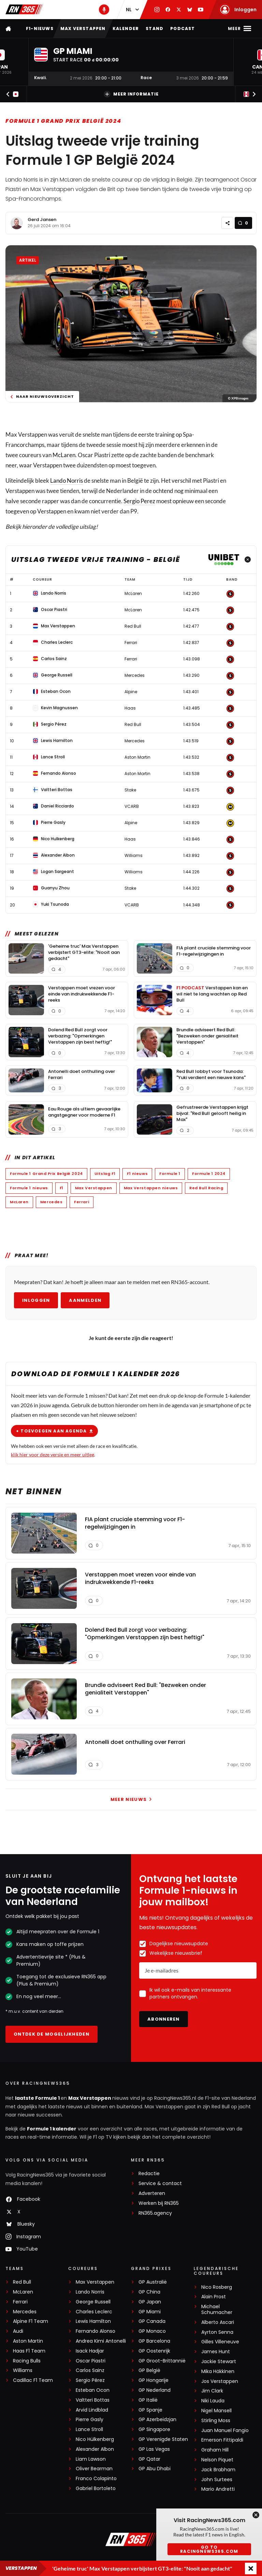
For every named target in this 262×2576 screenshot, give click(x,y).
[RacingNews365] (131, 2540)
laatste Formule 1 (38, 2098)
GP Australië (153, 2282)
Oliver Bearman (94, 2469)
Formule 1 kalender (51, 2128)
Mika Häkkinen (217, 2371)
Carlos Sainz (90, 2370)
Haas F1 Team (29, 2351)
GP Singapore (154, 2429)
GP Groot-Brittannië (162, 2361)
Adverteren (152, 2193)
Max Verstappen (83, 28)
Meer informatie (131, 94)
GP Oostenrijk (154, 2351)
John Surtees (216, 2480)
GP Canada (152, 2321)
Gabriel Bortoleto (96, 2488)
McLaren (64, 455)
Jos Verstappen (219, 2381)
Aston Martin (28, 2341)
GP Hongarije (154, 2380)
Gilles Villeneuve (220, 2342)
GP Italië (148, 2400)
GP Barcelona (154, 2341)
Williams (22, 2370)
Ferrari (81, 1202)
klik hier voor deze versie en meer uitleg (52, 1454)
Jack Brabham (218, 2470)
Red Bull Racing (206, 1188)
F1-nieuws (40, 28)
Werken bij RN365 (159, 2203)
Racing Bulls (27, 2361)
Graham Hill (215, 2450)
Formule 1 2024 (208, 1173)
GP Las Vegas (154, 2449)
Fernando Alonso (95, 2331)
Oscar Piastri (90, 2361)
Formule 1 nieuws (29, 1188)
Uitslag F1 (105, 1173)
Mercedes (51, 1202)
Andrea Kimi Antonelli (101, 2341)
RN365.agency (155, 2213)
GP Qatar (149, 2459)
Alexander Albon (95, 2449)
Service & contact (160, 2183)
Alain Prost (213, 2297)
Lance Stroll (89, 2429)
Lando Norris (66, 480)
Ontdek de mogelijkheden (51, 2034)
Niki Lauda (212, 2401)
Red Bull (22, 2282)
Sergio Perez (139, 501)
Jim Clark (212, 2391)
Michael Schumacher (216, 2309)
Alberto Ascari (217, 2322)
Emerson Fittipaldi (222, 2440)
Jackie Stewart (218, 2361)
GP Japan (150, 2302)
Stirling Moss (215, 2421)
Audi (18, 2331)
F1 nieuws (137, 1173)
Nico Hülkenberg (95, 2439)
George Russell (93, 2302)
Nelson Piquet (217, 2460)
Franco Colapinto (96, 2479)
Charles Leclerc (94, 2312)
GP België (149, 2370)
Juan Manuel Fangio (225, 2430)
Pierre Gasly (89, 2419)
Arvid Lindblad (92, 2410)
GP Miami (150, 2312)
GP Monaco (152, 2331)
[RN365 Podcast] (104, 9)
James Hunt (215, 2352)
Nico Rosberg (216, 2287)
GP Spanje (150, 2410)
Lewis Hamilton (93, 2321)
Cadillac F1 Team (33, 2380)
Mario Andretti (218, 2489)
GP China (149, 2292)
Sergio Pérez (90, 2380)
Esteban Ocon (93, 2390)
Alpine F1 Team (30, 2321)
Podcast (182, 28)
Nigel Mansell (216, 2411)
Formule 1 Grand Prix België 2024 (63, 121)
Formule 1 (169, 1173)
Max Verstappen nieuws (151, 1188)
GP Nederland (155, 2390)
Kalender (126, 28)
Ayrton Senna (217, 2332)
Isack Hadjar (90, 2351)
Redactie (149, 2174)
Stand (154, 28)
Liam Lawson (91, 2459)
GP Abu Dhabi (155, 2469)
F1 (61, 1188)
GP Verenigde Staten (163, 2439)
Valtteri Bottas (93, 2400)
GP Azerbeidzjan (157, 2419)
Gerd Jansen (42, 219)
